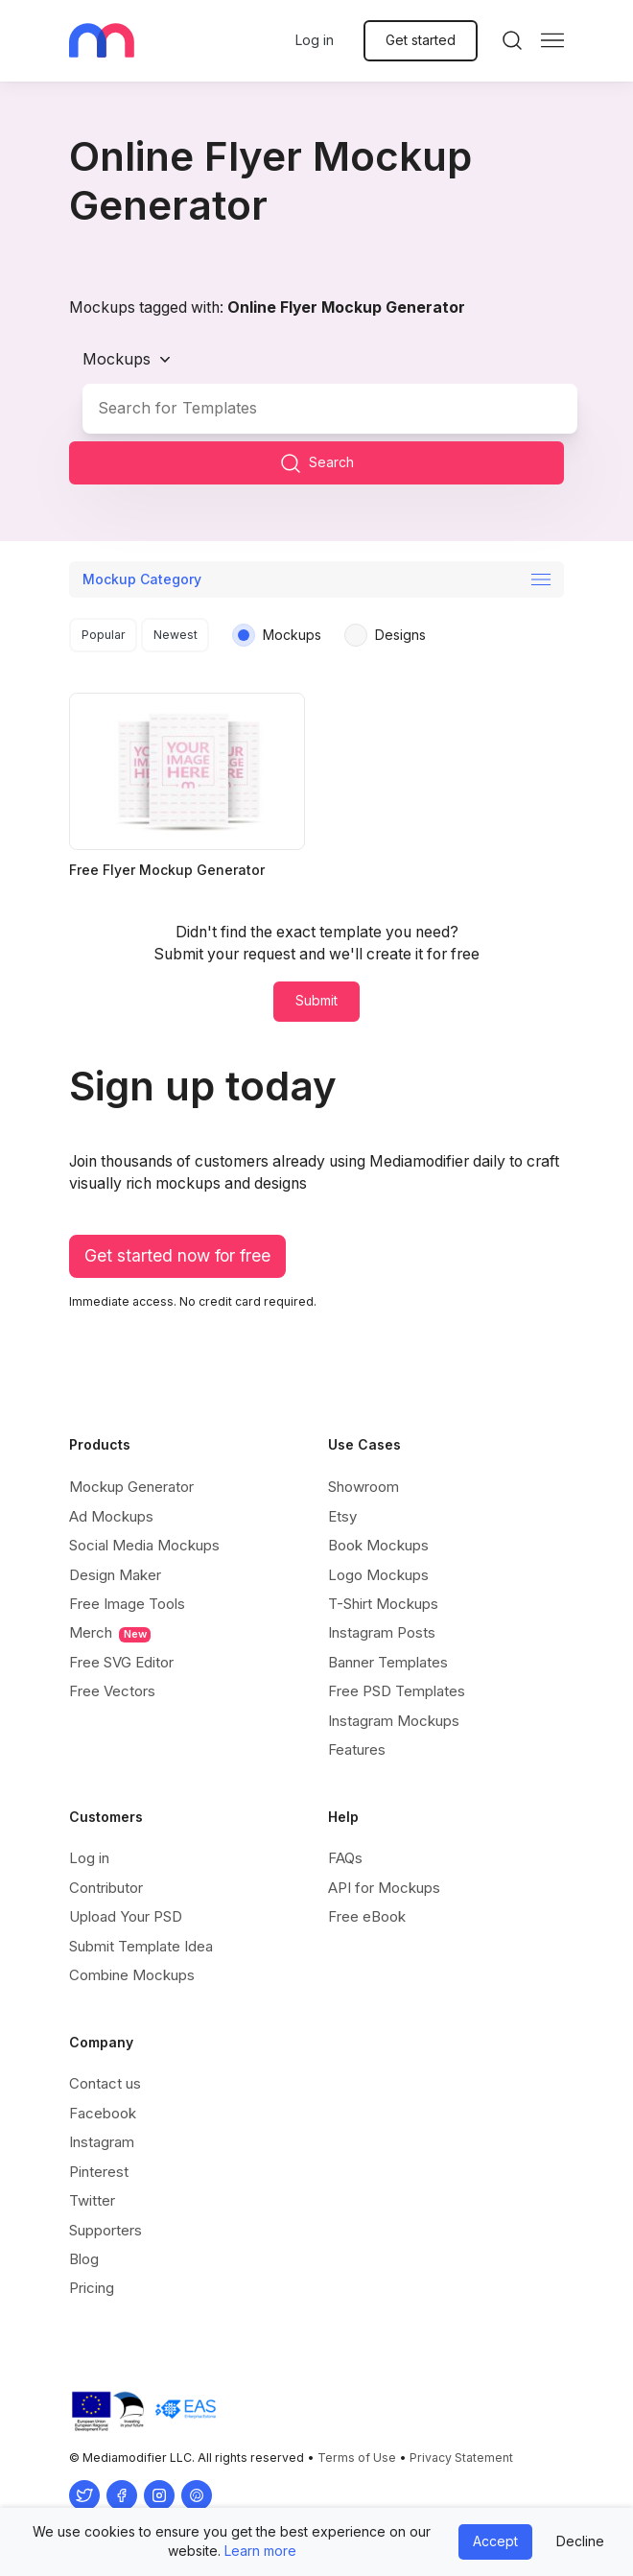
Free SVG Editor (121, 1662)
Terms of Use (356, 2457)
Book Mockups (378, 1545)
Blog (84, 2259)
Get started (421, 40)
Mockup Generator (131, 1486)
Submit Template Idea (141, 1946)
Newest (175, 634)
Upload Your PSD (125, 1916)
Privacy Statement (461, 2457)
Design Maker (115, 1575)
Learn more (260, 2550)
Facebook (102, 2113)
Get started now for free (177, 1255)
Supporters (105, 2230)
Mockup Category (141, 579)
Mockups (116, 358)
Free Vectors (112, 1691)
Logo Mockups (378, 1575)
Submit (316, 1000)
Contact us (105, 2083)
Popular (104, 634)
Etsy (342, 1516)
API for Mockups (384, 1888)
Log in (314, 40)
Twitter (92, 2200)
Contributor (106, 1888)
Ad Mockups (111, 1516)
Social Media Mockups (144, 1545)
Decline (580, 2541)
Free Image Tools (127, 1604)
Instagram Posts (381, 1632)
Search (316, 463)
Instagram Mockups (393, 1721)
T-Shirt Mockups (383, 1604)
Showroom (363, 1486)
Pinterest (99, 2171)
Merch (110, 1632)
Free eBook (367, 1916)
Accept (495, 2541)
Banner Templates (388, 1662)
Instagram (101, 2142)
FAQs (345, 1858)
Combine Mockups (132, 1975)
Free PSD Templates (396, 1691)
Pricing (91, 2288)
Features (357, 1749)
